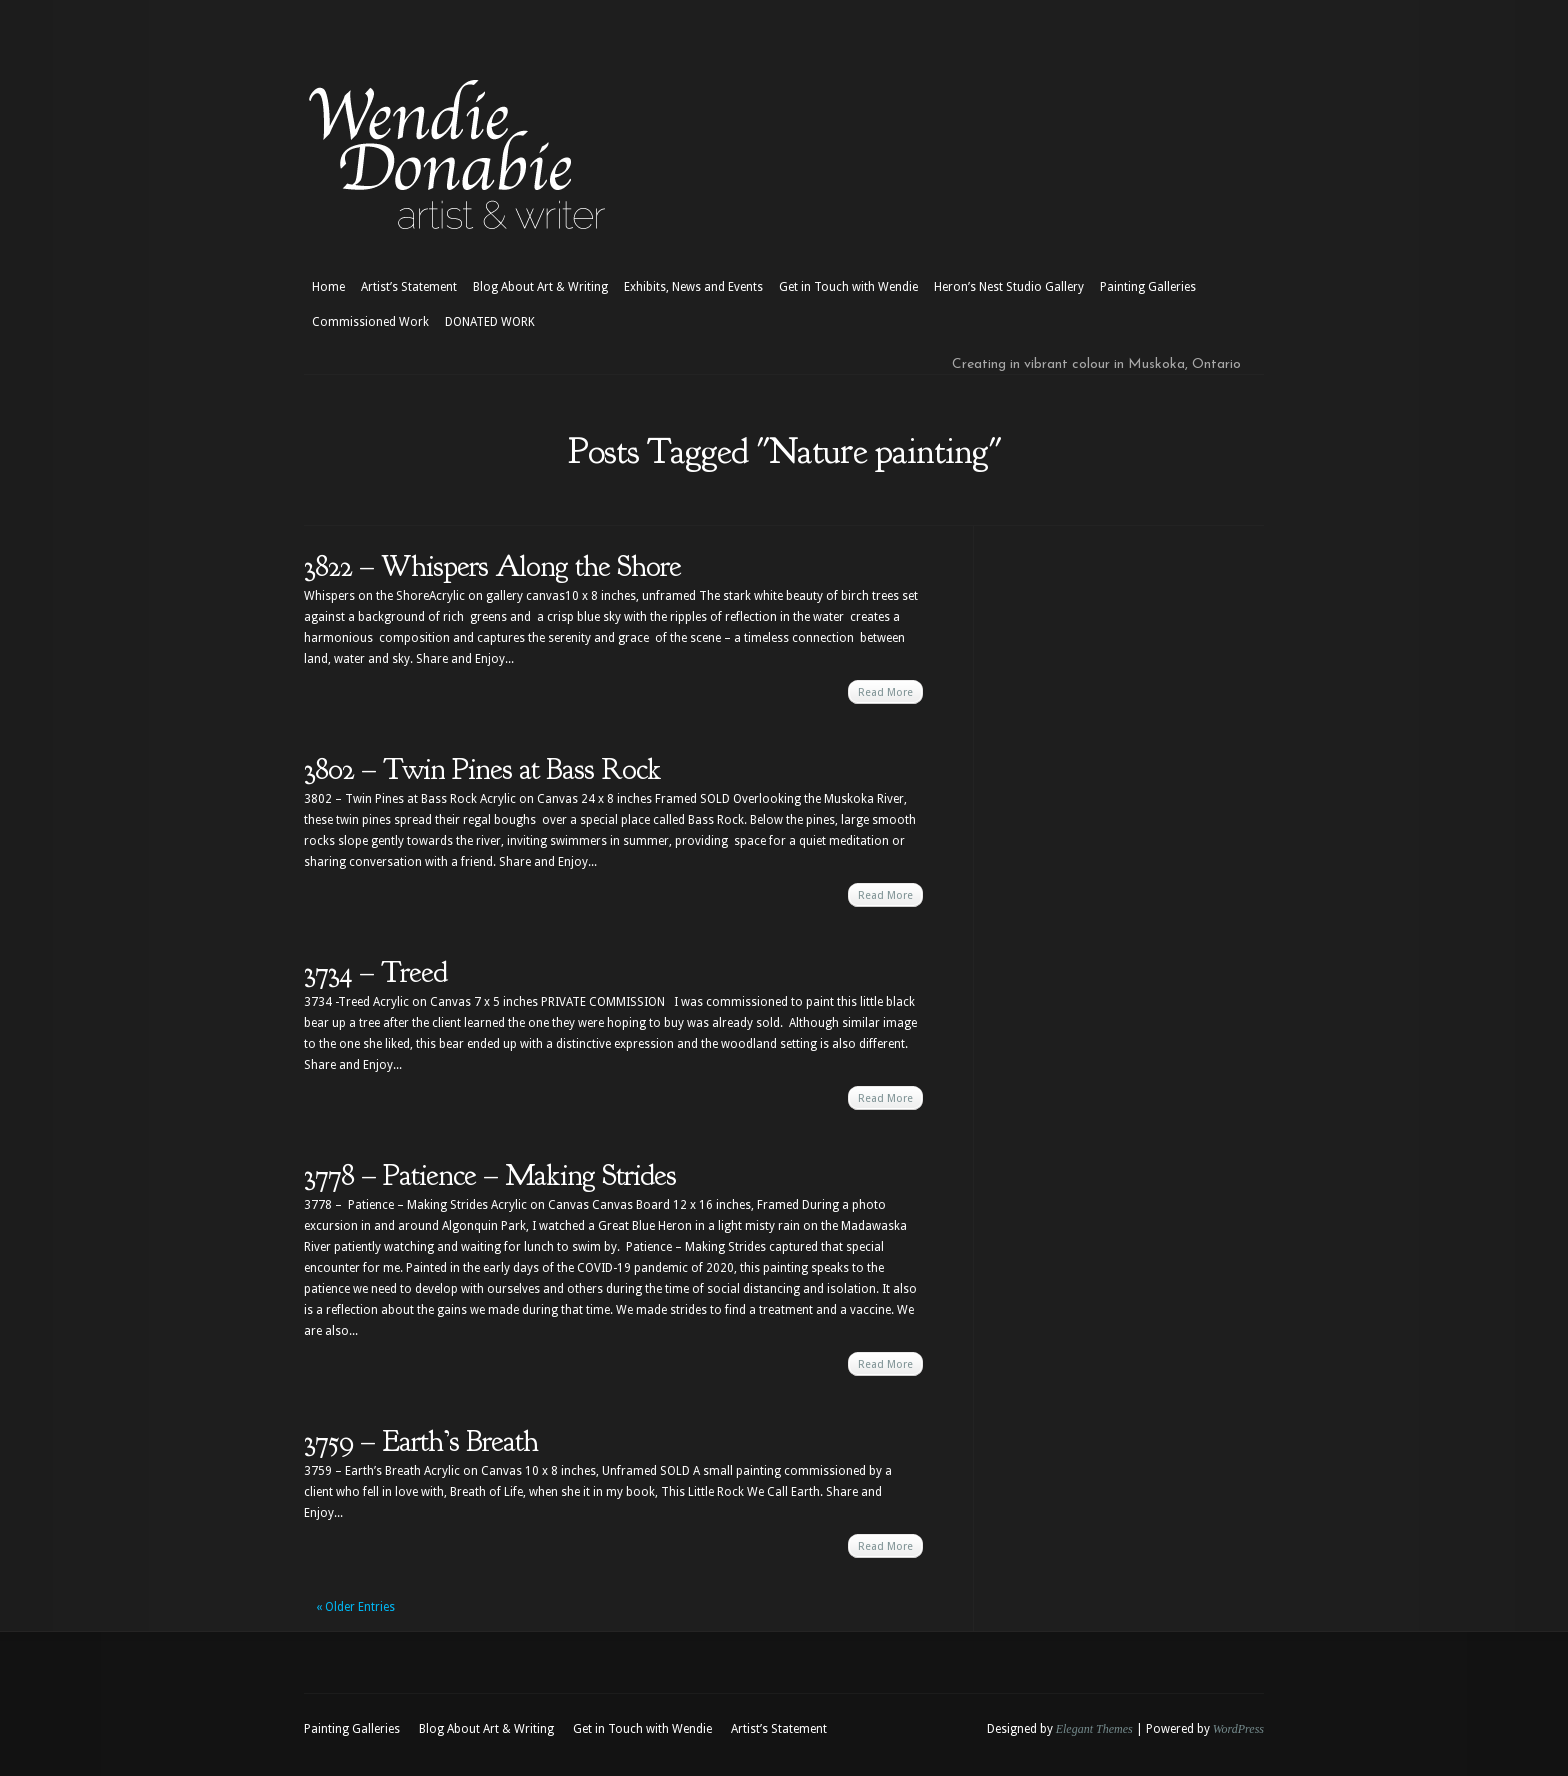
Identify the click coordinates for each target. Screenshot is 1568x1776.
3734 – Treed (375, 972)
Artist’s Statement (409, 287)
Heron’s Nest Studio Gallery (1009, 287)
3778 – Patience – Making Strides (490, 1175)
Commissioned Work (370, 322)
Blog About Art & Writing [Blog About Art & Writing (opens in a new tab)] (540, 287)
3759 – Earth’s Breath (421, 1441)
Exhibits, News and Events (693, 287)
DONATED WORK (490, 322)
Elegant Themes (1094, 1729)
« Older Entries (355, 1607)
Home (328, 287)
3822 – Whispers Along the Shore (492, 566)
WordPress (1238, 1729)
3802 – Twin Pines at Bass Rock (482, 769)
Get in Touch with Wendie (848, 287)
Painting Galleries (1148, 287)
